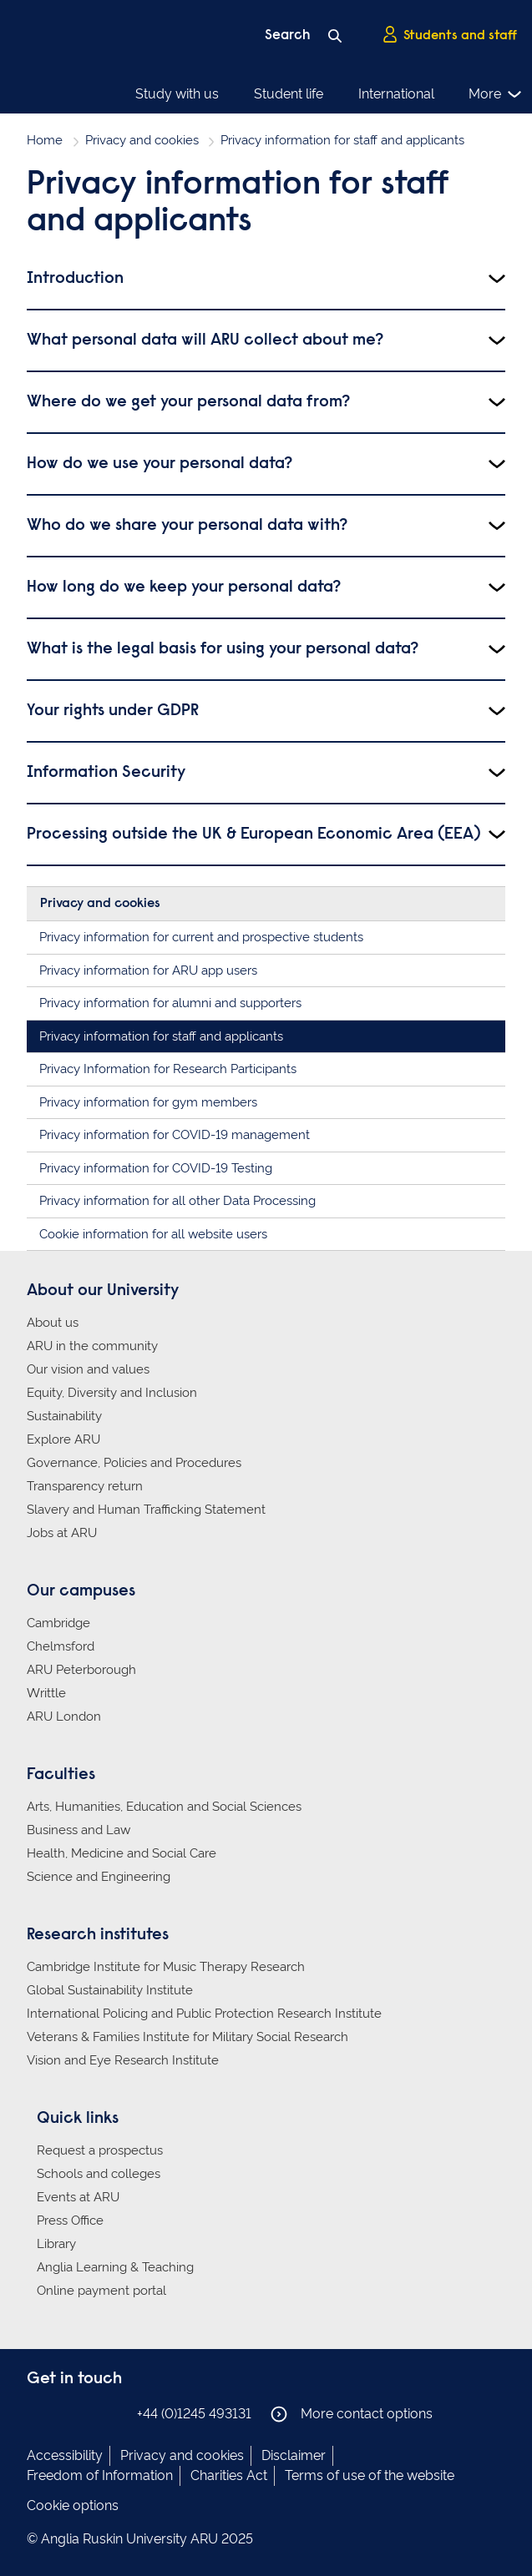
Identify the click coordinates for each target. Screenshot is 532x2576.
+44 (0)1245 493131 (194, 2414)
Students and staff (449, 34)
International (396, 94)
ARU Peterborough (81, 1669)
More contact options (352, 2414)
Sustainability (64, 1416)
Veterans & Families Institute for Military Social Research (187, 2036)
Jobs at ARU (62, 1532)
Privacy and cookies (142, 140)
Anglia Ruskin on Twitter (88, 2413)
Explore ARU (63, 1439)
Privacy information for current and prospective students (201, 937)
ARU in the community (92, 1346)
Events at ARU (78, 2197)
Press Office (70, 2220)
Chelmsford (60, 1646)
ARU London (64, 1716)
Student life (288, 94)
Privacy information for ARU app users (148, 970)
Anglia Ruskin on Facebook (37, 2413)
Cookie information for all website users (153, 1234)
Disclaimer (293, 2455)
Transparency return (85, 1486)
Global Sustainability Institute (110, 1990)
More (496, 94)
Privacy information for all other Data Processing (177, 1200)
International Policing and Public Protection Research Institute (204, 2013)
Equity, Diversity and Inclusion (112, 1392)
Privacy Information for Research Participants (167, 1068)
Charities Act (228, 2475)
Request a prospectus (100, 2150)
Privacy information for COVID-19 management (174, 1134)
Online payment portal (101, 2290)
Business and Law (78, 1829)
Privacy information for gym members (148, 1102)
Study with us (177, 94)
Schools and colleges (98, 2173)
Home (45, 140)
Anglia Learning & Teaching (115, 2267)
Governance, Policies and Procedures (134, 1462)
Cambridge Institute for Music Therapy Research (166, 1966)
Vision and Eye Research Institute (123, 2060)
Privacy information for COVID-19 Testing (155, 1168)
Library (56, 2243)
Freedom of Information (100, 2475)
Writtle (46, 1693)
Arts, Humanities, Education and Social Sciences (164, 1806)
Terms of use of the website (369, 2475)
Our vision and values (88, 1369)
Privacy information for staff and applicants (161, 1036)
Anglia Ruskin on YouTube (113, 2413)
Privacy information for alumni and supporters (170, 1003)
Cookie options (73, 2505)
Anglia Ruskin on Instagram (62, 2413)
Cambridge (58, 1623)
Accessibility (65, 2455)
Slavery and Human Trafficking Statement (146, 1509)
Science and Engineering (98, 1876)
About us (53, 1322)
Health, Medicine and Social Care (121, 1853)
